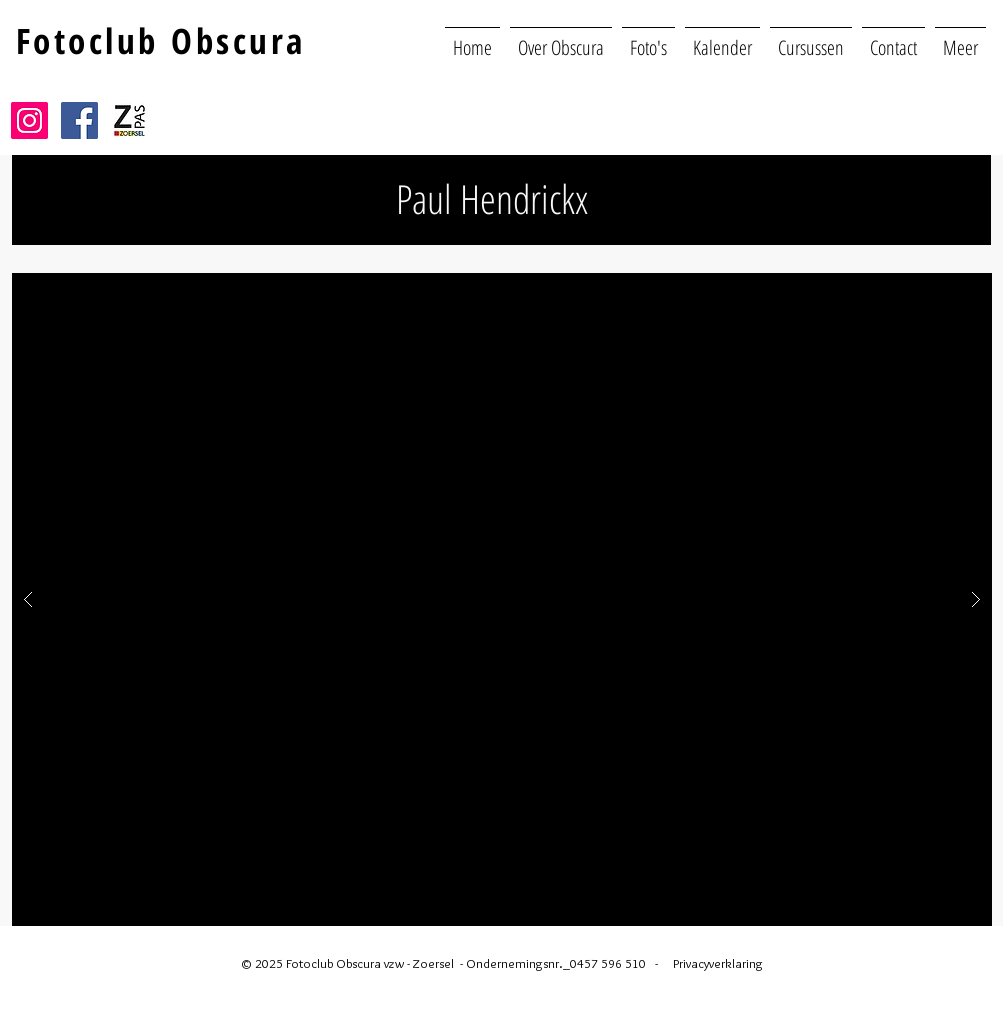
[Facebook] (79, 120)
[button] (960, 38)
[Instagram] (29, 120)
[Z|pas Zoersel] (129, 120)
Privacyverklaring (718, 963)
